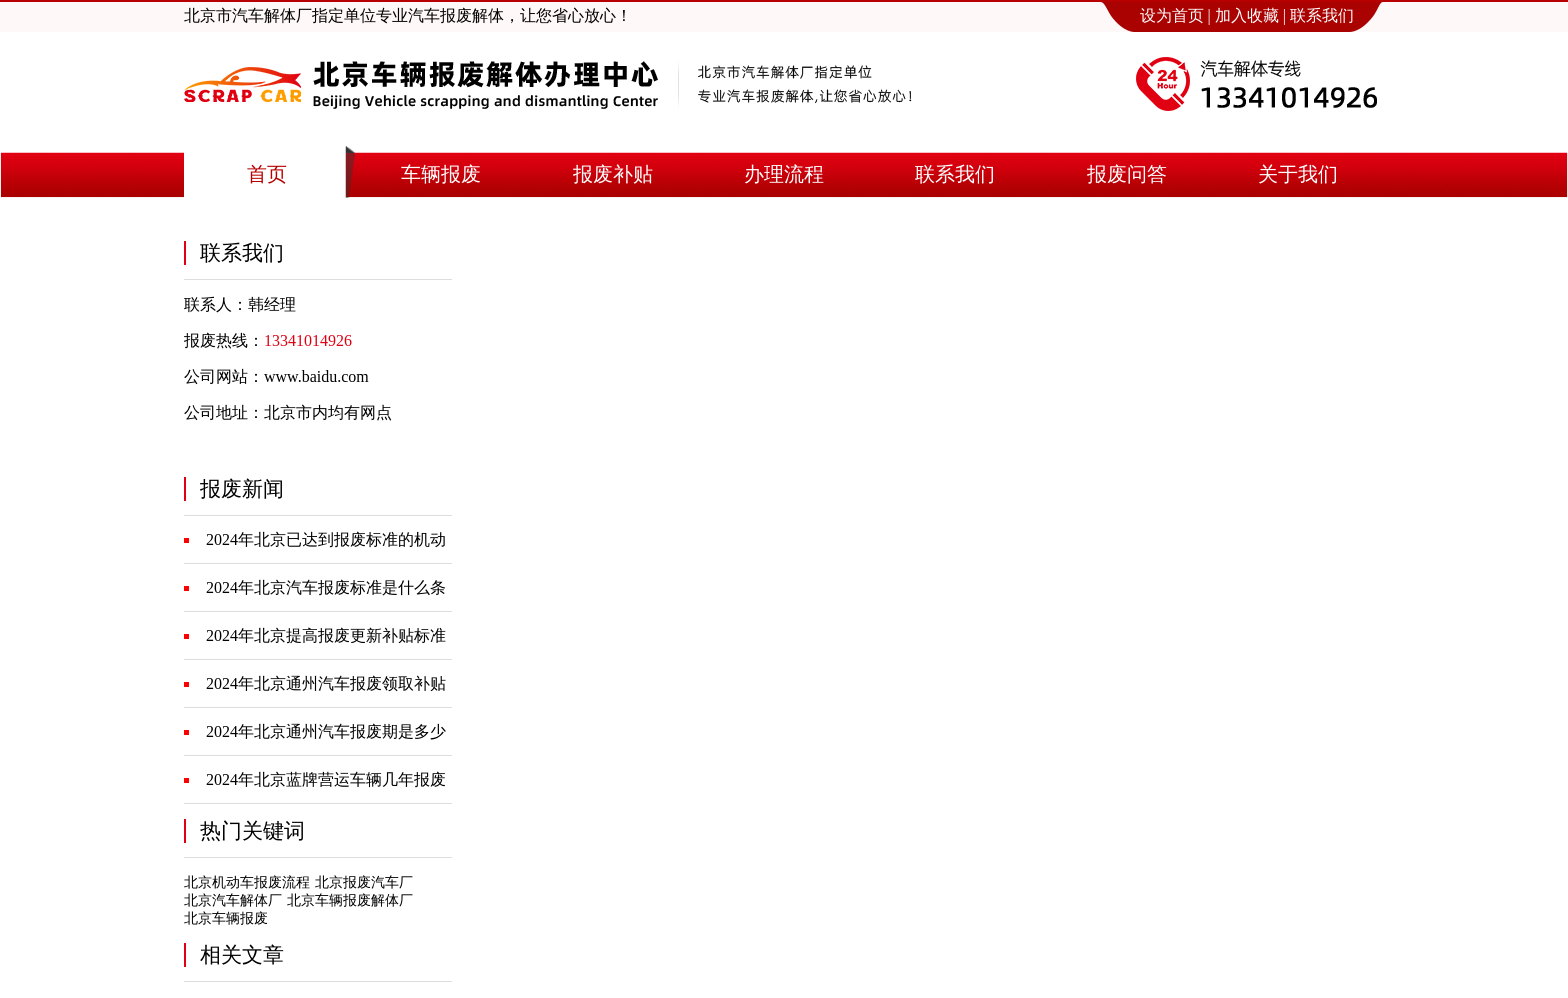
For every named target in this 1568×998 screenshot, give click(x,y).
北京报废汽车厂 (364, 882)
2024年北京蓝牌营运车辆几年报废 (326, 779)
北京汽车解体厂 (233, 900)
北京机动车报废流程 (247, 882)
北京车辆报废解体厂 (350, 900)
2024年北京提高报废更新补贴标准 (326, 635)
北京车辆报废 (226, 918)
